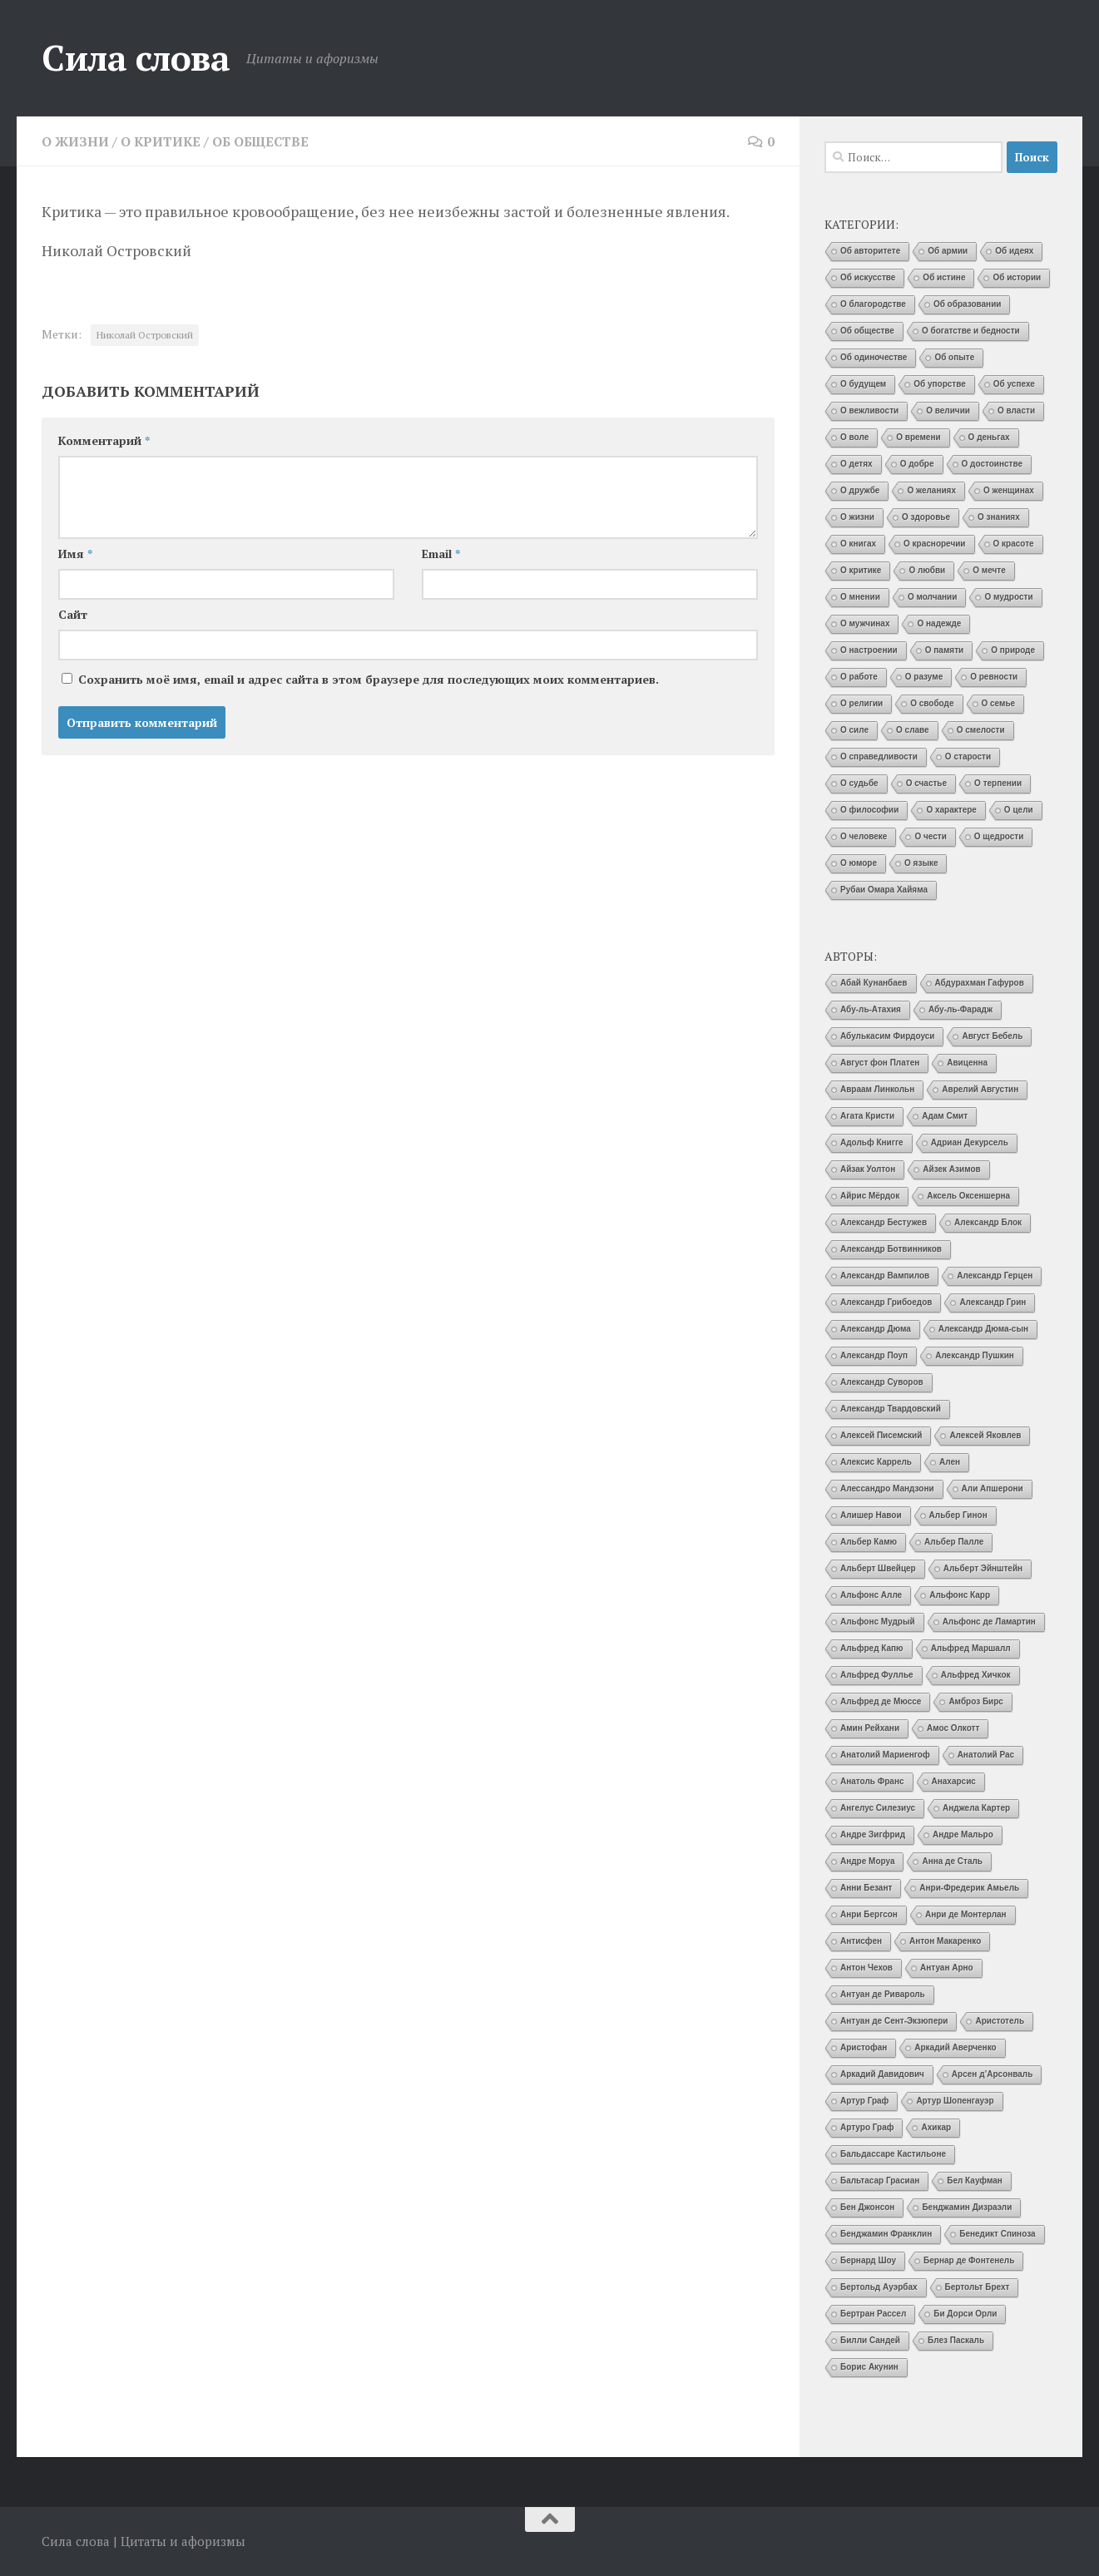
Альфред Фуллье (876, 1674)
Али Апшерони (992, 1488)
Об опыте (954, 357)
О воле (854, 437)
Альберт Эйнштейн (982, 1568)
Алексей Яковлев (985, 1435)
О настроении (869, 650)
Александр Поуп (874, 1355)
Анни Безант (866, 1887)
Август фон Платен (879, 1062)
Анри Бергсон (869, 1914)
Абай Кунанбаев (874, 982)
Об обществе (265, 141)
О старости (968, 756)
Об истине (944, 277)
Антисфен (861, 1941)
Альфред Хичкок (976, 1674)
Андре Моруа (867, 1861)
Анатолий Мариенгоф (885, 1754)
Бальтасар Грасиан (879, 2180)
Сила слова (136, 57)
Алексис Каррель (876, 1461)
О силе (854, 729)
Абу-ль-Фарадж (960, 1009)
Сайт (72, 614)
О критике (162, 141)
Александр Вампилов (884, 1275)
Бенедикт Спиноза (997, 2233)
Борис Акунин (869, 2366)
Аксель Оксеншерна (968, 1195)
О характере (951, 809)
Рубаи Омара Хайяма (884, 889)
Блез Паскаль (956, 2340)
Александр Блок (988, 1222)
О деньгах (989, 437)
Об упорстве (939, 383)
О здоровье (926, 517)
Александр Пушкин (974, 1355)
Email (441, 553)
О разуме (924, 676)
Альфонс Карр (959, 1594)
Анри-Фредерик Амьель (969, 1887)
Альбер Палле (953, 1541)
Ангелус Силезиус (877, 1807)
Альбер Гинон (958, 1515)
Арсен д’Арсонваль (992, 2074)
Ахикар (936, 2127)
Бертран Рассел (873, 2313)
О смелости (981, 729)
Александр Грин (992, 1302)
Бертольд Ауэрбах (879, 2287)
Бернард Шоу (868, 2260)
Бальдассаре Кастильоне (893, 2153)
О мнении (860, 596)
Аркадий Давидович (882, 2074)
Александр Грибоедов (886, 1302)
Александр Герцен (994, 1275)
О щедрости (999, 836)
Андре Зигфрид (872, 1834)
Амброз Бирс (975, 1701)
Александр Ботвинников (891, 1248)
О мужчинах (864, 623)
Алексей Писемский (881, 1435)
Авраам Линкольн (877, 1089)
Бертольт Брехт (977, 2287)
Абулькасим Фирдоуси (887, 1036)
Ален (949, 1461)
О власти (1016, 410)
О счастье (926, 783)
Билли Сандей (870, 2340)
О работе (859, 676)
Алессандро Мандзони (887, 1488)
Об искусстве (867, 277)
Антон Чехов (866, 1967)
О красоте (1013, 543)
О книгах (858, 543)
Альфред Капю (871, 1648)
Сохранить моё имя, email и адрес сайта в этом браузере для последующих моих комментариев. (368, 679)
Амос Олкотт (953, 1728)
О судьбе (859, 783)
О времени (918, 437)
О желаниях (931, 490)
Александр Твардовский (890, 1408)
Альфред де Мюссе (880, 1701)
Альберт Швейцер (878, 1568)
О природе (1013, 650)
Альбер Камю (868, 1541)
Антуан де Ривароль (882, 1994)
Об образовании (967, 304)
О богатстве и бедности (971, 330)
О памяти (944, 650)
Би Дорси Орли (965, 2313)
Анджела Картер (976, 1807)
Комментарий (104, 440)
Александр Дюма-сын (983, 1328)
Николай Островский (145, 335)
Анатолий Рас (986, 1754)
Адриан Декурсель (969, 1142)
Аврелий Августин (980, 1089)
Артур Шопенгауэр (954, 2100)
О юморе (858, 863)
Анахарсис (954, 1781)
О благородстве (873, 304)
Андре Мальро (963, 1834)
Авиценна (967, 1062)
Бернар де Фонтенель (968, 2260)
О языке (921, 863)
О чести (930, 836)
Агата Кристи (867, 1115)
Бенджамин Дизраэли (967, 2207)
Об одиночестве (873, 357)
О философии (869, 809)
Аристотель (999, 2020)
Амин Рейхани (869, 1728)
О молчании (933, 596)
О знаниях (999, 517)
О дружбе (859, 490)
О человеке (863, 836)
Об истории (1017, 277)
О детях (856, 463)
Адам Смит (945, 1115)
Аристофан (863, 2047)
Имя (75, 553)
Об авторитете (870, 250)
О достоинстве (992, 463)
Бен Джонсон (867, 2207)
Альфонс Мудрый (877, 1621)
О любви (926, 570)
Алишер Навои (871, 1515)
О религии (861, 703)
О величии (948, 410)
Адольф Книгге (871, 1142)
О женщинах (1008, 490)
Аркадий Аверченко (955, 2047)
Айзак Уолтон (867, 1169)
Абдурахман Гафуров (979, 982)
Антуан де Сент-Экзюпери (894, 2020)
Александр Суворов (881, 1382)
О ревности (993, 676)
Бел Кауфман (974, 2180)
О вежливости (869, 410)
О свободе (931, 703)
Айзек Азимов (951, 1169)
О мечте (989, 570)
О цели (1018, 809)
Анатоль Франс (872, 1781)
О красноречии (934, 543)
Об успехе (1014, 383)
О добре (917, 463)
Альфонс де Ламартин (989, 1621)
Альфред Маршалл (971, 1648)
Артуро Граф (867, 2127)
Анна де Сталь (952, 1861)
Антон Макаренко (945, 1941)
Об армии (948, 250)
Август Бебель (992, 1036)
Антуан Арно (946, 1967)
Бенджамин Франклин (886, 2233)
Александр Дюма (875, 1328)
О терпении (998, 783)
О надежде (939, 623)
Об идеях (1014, 250)
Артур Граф (864, 2100)
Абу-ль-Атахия (870, 1009)
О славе (912, 729)
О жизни (76, 141)
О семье (999, 703)
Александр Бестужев (883, 1222)
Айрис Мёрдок (869, 1195)
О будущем (863, 383)
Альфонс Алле (871, 1594)
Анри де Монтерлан (966, 1914)
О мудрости (1008, 596)
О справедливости (879, 756)
